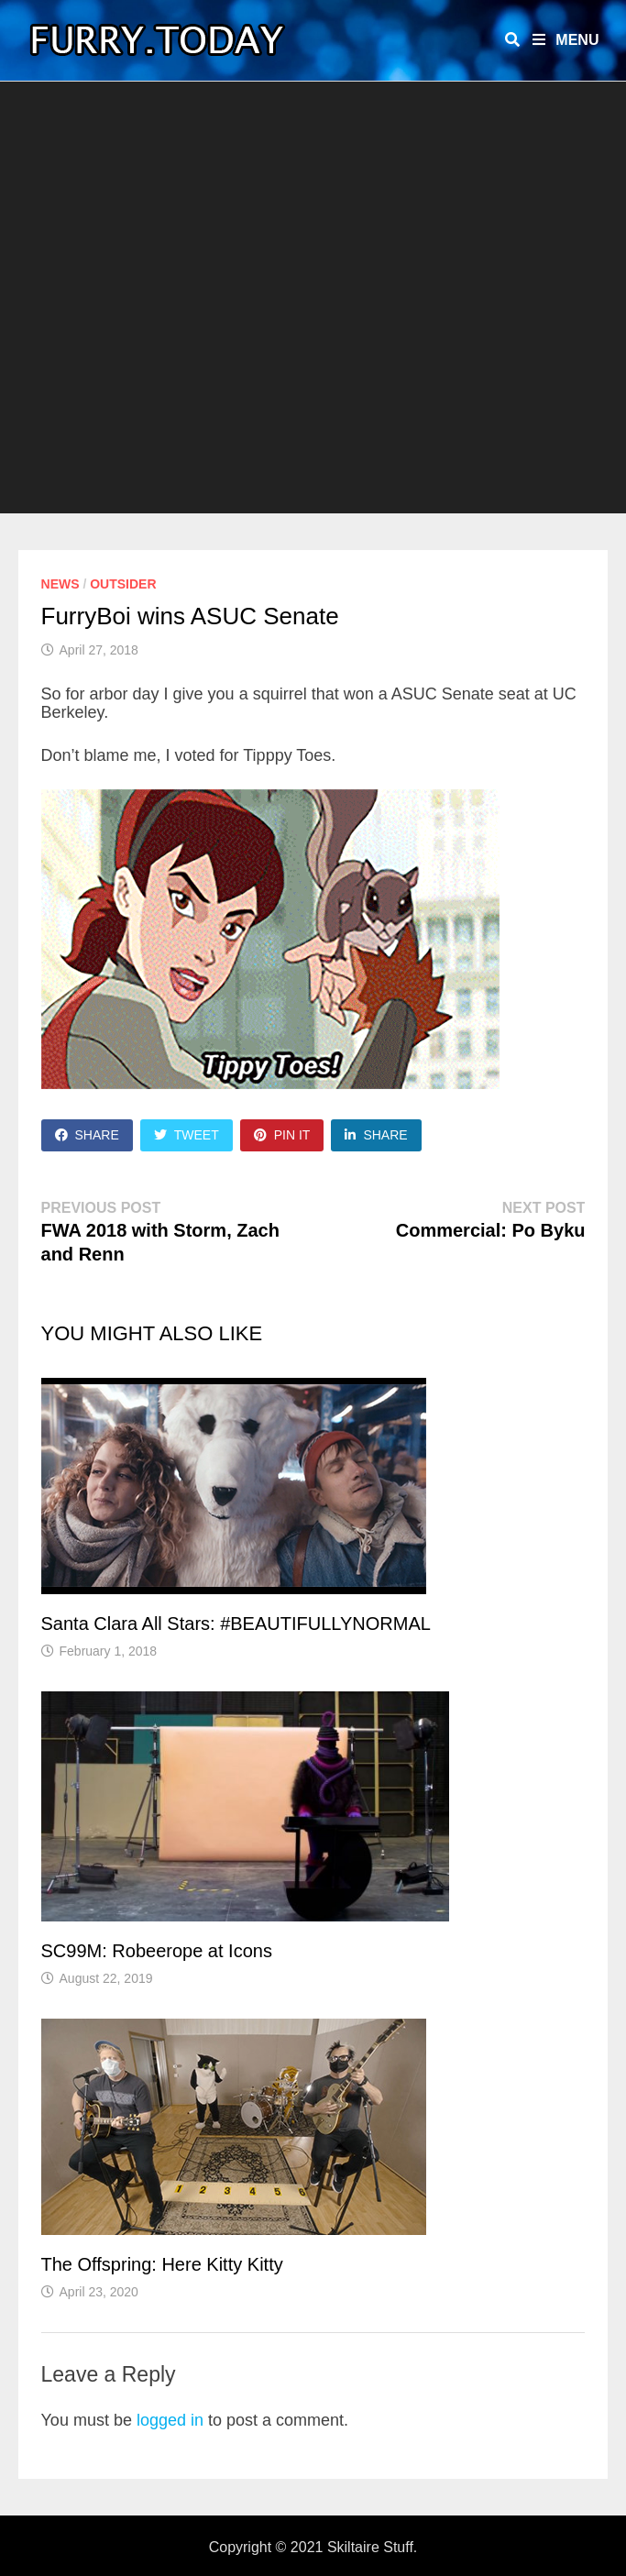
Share (87, 1135)
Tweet (186, 1135)
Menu (566, 40)
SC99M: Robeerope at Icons (156, 1951)
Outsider (123, 584)
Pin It (282, 1135)
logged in (170, 2420)
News (60, 584)
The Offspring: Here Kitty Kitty (162, 2264)
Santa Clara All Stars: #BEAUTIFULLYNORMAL (236, 1623)
